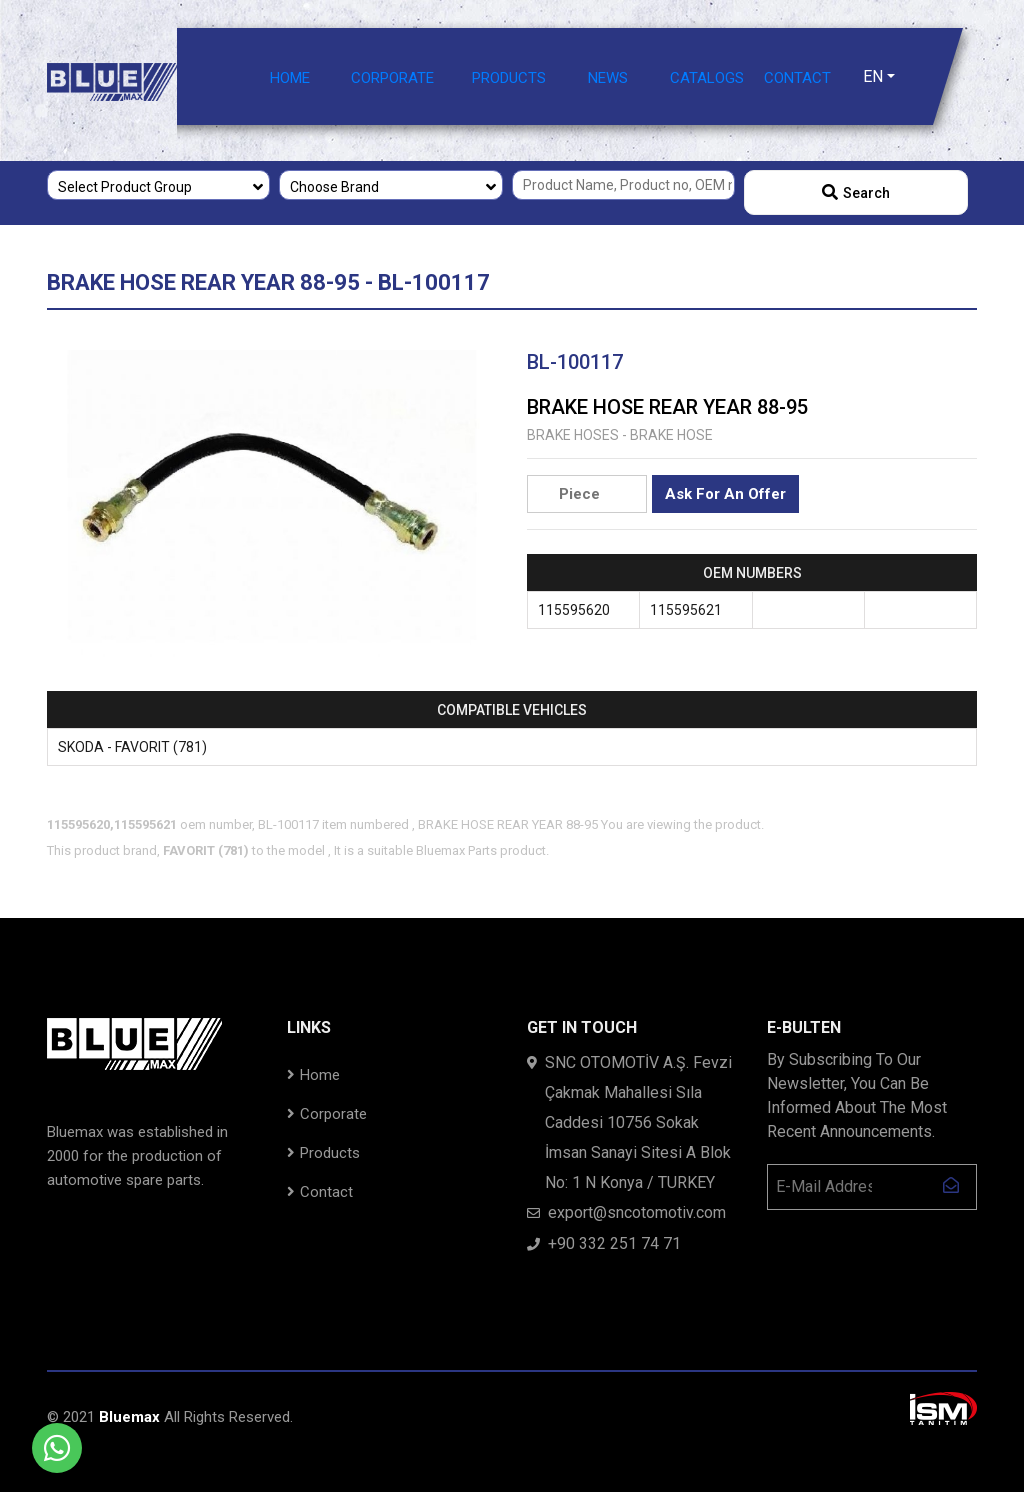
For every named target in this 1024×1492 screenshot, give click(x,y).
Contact (320, 1192)
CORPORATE (392, 78)
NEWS (608, 78)
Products (323, 1153)
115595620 (574, 610)
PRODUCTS (509, 78)
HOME (290, 78)
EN (873, 76)
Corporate (327, 1114)
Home (313, 1075)
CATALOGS (707, 78)
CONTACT (797, 78)
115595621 (686, 610)
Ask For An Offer (725, 494)
